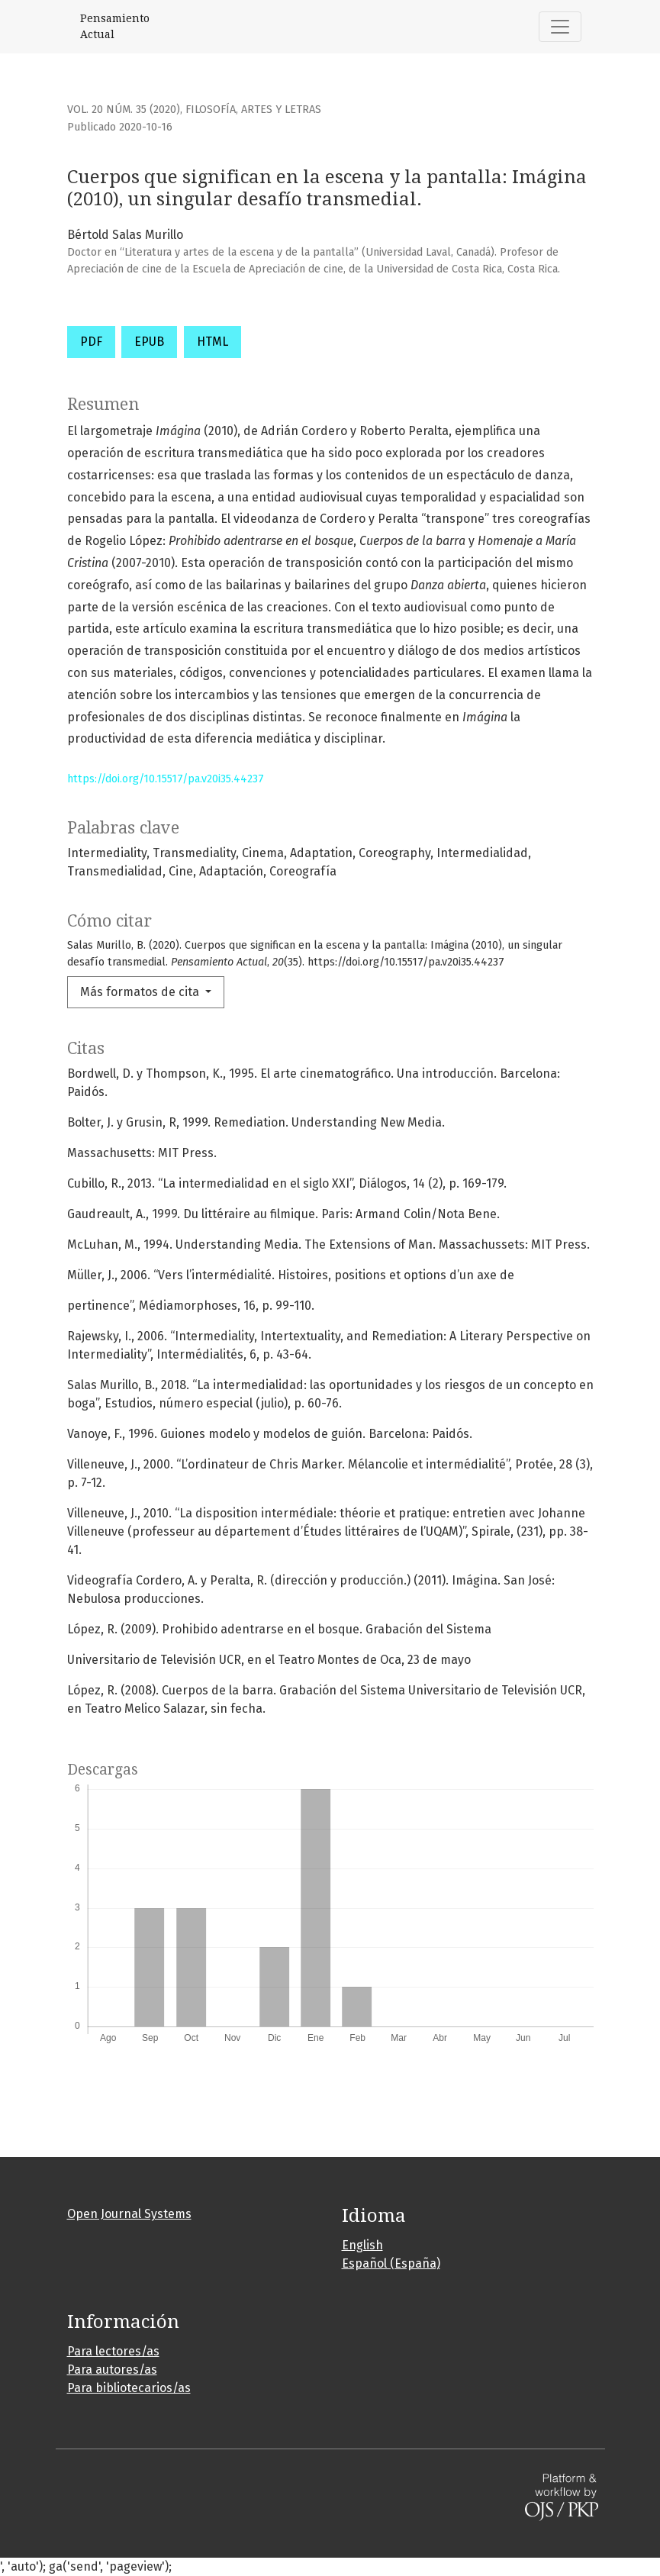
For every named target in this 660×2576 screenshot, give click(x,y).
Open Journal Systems (129, 2214)
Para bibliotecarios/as (129, 2388)
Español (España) (391, 2263)
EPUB (149, 341)
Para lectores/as (113, 2351)
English (362, 2245)
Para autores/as (112, 2369)
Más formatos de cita (141, 992)
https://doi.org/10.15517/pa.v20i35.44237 (165, 778)
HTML (212, 341)
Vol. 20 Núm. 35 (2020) (123, 109)
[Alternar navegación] (560, 26)
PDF (91, 341)
